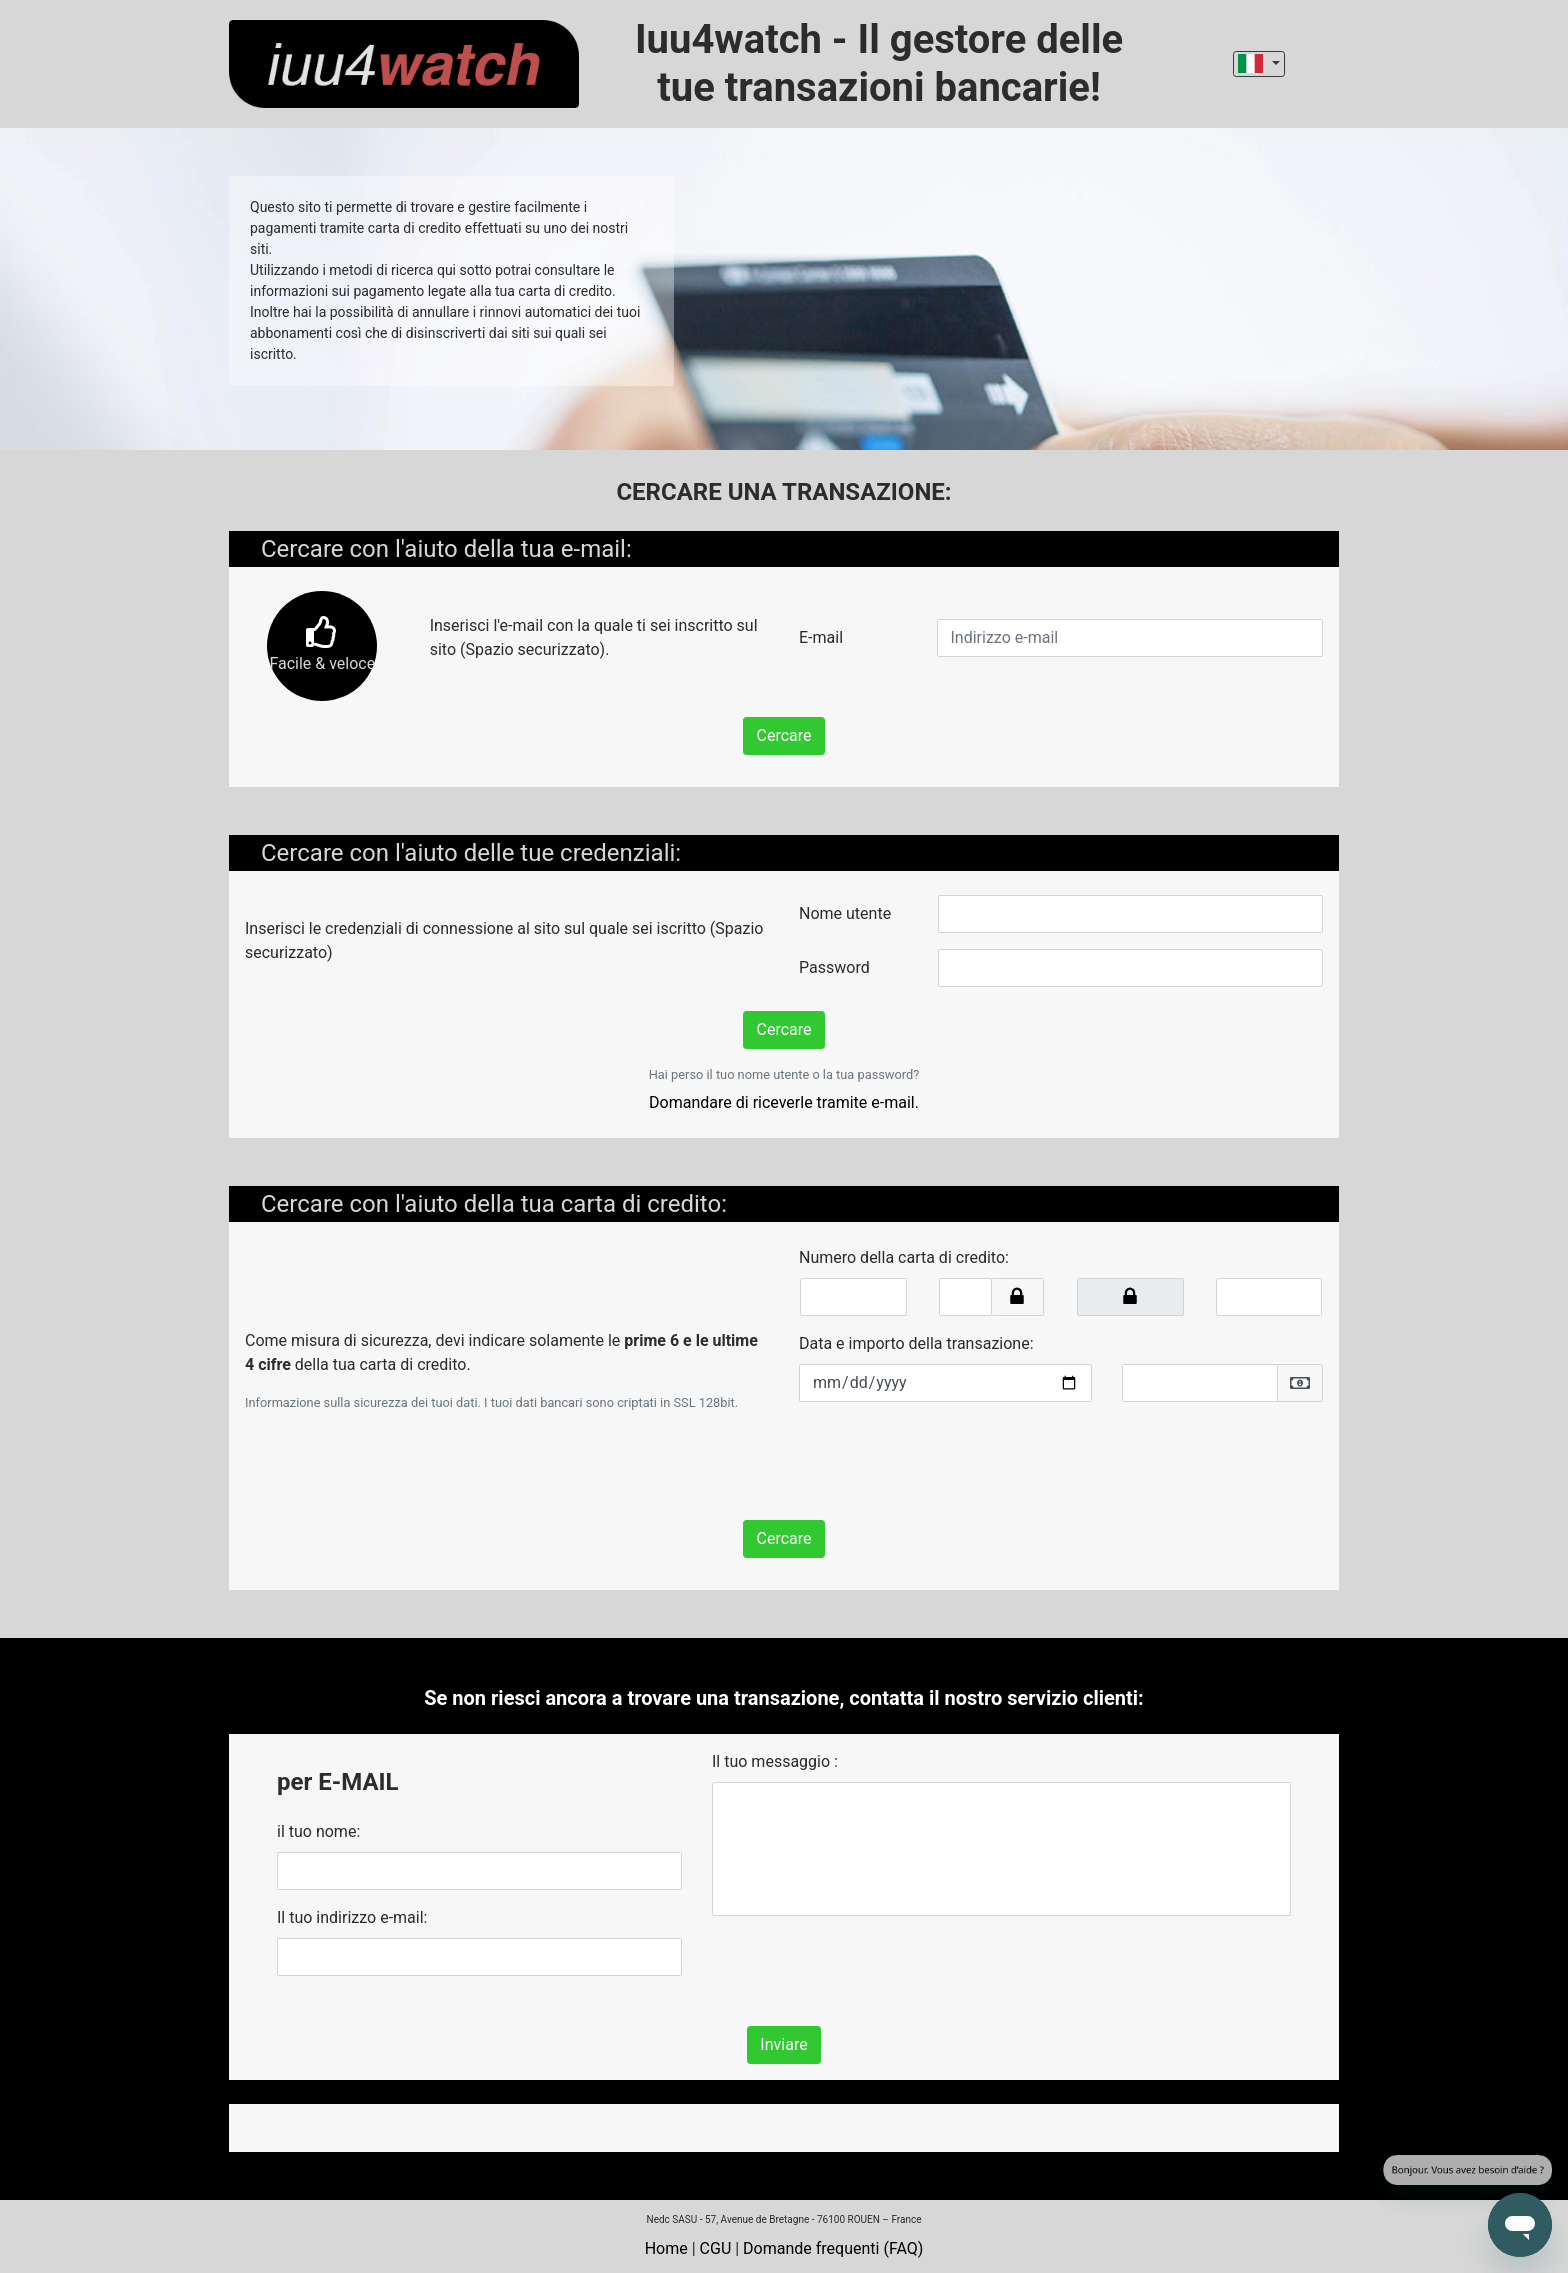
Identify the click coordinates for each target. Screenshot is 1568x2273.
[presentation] (951, 1457)
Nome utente (845, 913)
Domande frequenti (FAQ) (833, 2248)
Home (666, 2248)
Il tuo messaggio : (775, 1761)
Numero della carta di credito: (904, 1257)
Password (834, 967)
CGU (716, 2248)
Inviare (783, 2044)
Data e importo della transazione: (916, 1343)
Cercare (783, 735)
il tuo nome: (318, 1831)
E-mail (821, 637)
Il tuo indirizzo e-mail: (352, 1917)
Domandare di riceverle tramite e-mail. (784, 1102)
